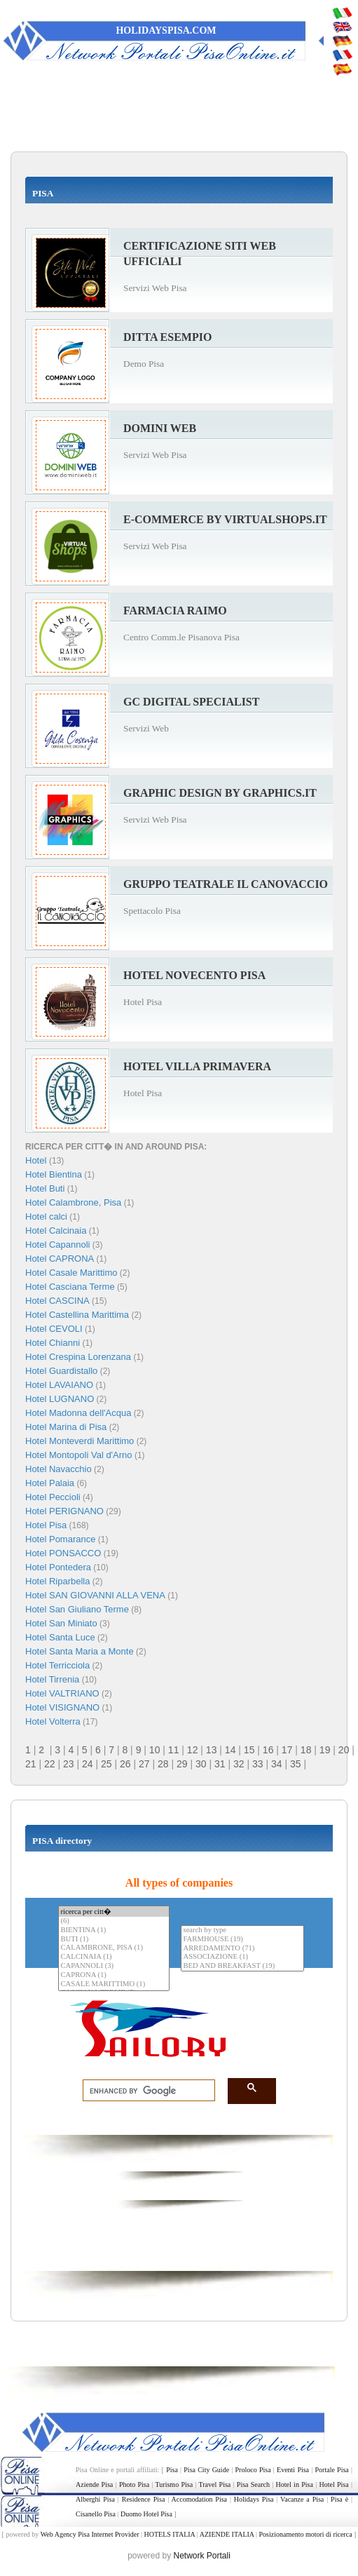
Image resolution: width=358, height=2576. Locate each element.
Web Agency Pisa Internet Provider (90, 2534)
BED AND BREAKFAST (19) (242, 1966)
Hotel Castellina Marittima (77, 1314)
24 (87, 1763)
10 (154, 1749)
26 (125, 1763)
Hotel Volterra (53, 1721)
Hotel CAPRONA (59, 1258)
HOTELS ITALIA (169, 2534)
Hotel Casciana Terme (70, 1286)
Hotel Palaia (49, 1483)
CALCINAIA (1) (113, 1957)
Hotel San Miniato (61, 1623)
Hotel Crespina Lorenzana (78, 1356)
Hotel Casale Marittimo (71, 1272)
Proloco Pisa (253, 2470)
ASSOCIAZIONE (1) (242, 1957)
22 (49, 1763)
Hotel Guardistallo (61, 1370)
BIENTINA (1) (113, 1930)
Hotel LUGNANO (59, 1399)
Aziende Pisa (94, 2484)
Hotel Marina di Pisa (65, 1427)
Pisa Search (253, 2484)
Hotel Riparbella (57, 1581)
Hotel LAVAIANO (59, 1385)
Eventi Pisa (293, 2470)
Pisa (172, 2470)
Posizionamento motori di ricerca (305, 2534)
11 (173, 1749)
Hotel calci (46, 1216)
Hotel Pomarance (60, 1539)
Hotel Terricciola (57, 1665)
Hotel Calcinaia (55, 1230)
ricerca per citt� (113, 1911)
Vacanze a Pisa (302, 2499)
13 (211, 1749)
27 (144, 1763)
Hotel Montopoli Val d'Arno (78, 1455)
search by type (242, 1930)
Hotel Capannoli (57, 1244)
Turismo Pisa (174, 2484)
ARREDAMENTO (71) (242, 1948)
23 (68, 1763)
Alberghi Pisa (95, 2499)
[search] (145, 2091)
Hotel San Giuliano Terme (77, 1609)
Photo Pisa (134, 2484)
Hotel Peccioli (53, 1497)
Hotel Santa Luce (60, 1637)
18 (306, 1749)
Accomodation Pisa (199, 2499)
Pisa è (339, 2499)
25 (106, 1763)
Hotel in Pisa (294, 2484)
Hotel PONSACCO (63, 1553)
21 (30, 1763)
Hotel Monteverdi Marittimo (79, 1441)
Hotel (37, 1160)
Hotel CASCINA (57, 1300)
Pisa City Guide (206, 2470)
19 (325, 1749)
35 (295, 1763)
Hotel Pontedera (58, 1567)
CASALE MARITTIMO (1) (113, 1984)
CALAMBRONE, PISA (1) (113, 1948)
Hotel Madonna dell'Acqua (78, 1413)
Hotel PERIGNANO (64, 1511)
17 (287, 1749)
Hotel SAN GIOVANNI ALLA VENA (95, 1595)
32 (239, 1763)
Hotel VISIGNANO (62, 1707)
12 (192, 1749)
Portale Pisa (332, 2470)
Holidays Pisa (254, 2499)
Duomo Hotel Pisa (146, 2514)
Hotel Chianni (52, 1342)
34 (276, 1763)
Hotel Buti (44, 1188)
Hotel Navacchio (58, 1469)
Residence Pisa (143, 2499)
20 (344, 1749)
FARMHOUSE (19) (242, 1939)
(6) (113, 1921)
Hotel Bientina (53, 1174)
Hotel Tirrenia (52, 1679)
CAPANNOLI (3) (113, 1966)
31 (220, 1763)
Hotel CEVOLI (54, 1328)
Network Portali (202, 2556)
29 (182, 1763)
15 (249, 1749)
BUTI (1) (113, 1939)
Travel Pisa (215, 2484)
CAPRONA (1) (113, 1975)
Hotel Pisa (46, 1525)
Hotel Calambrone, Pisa (73, 1202)
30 (201, 1763)
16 (268, 1749)
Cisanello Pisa (96, 2514)
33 (257, 1763)
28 (163, 1763)
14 (230, 1749)
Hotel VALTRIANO (62, 1693)
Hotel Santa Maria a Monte (79, 1651)
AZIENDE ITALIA (227, 2534)
